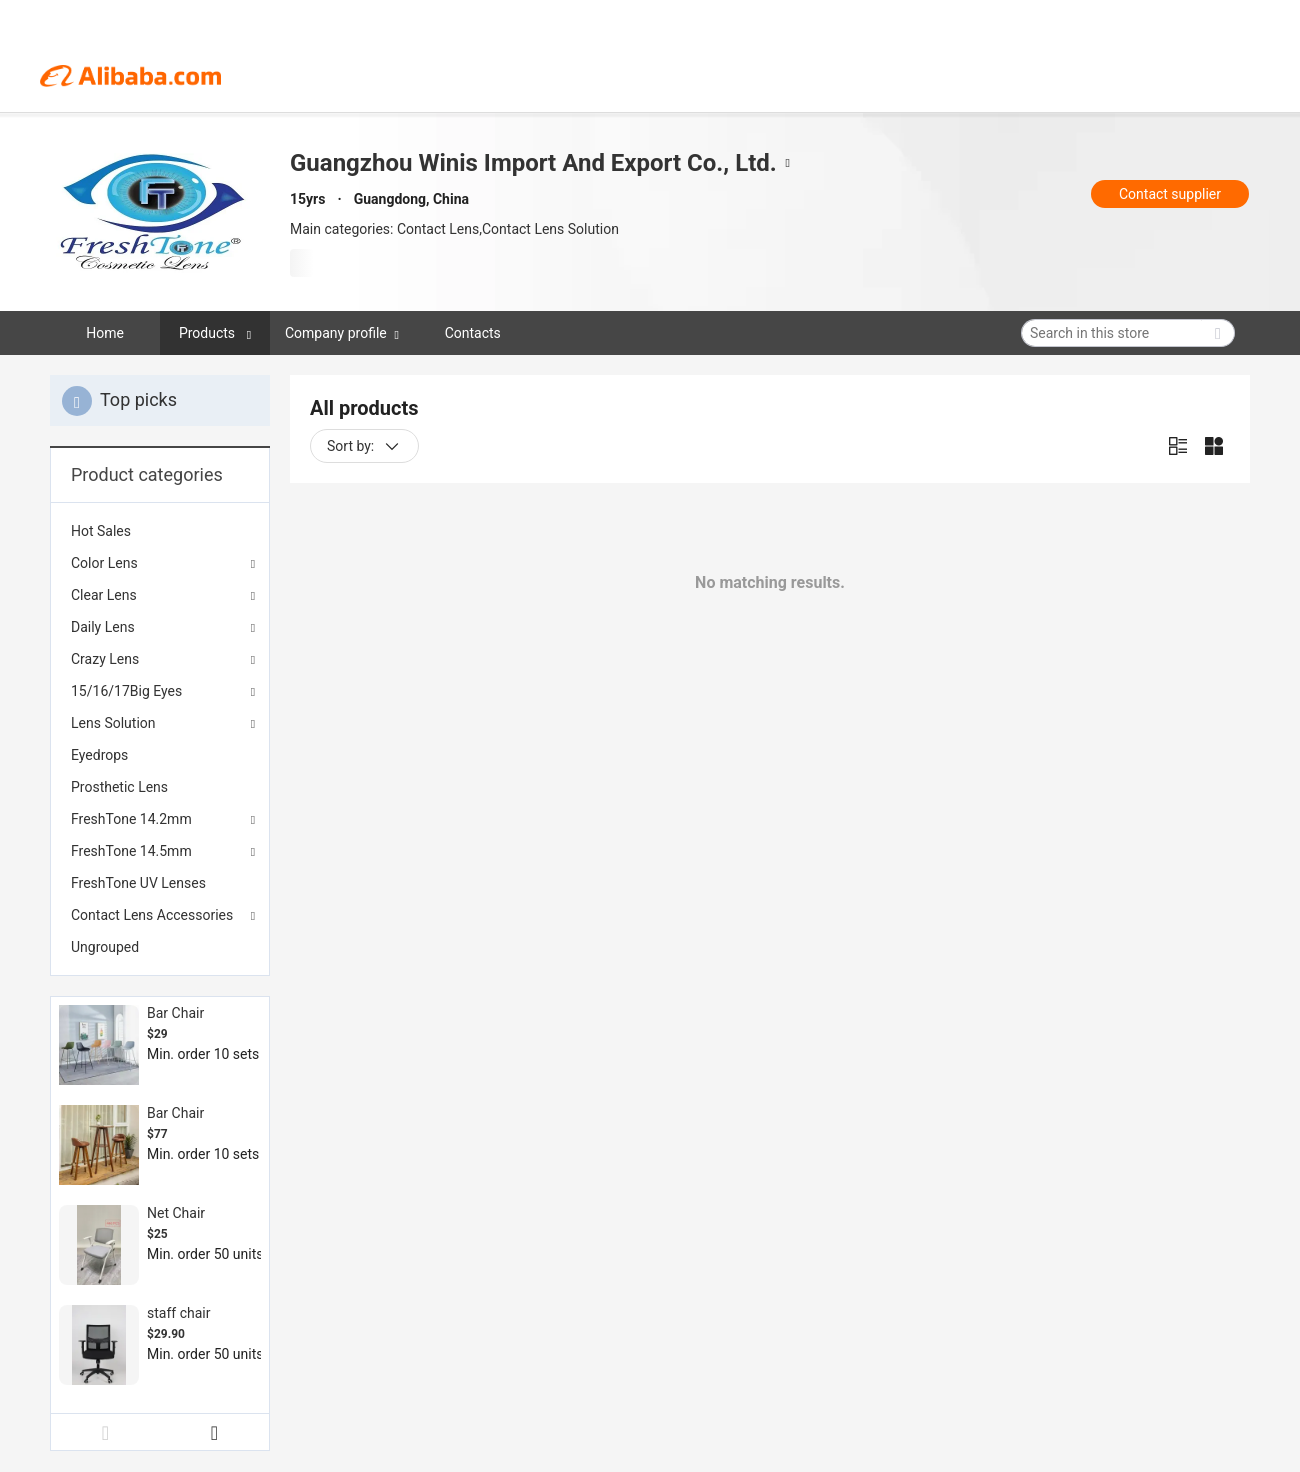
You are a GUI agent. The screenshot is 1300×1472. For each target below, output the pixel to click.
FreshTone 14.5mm (131, 851)
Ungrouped (105, 947)
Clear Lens (104, 595)
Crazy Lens (105, 659)
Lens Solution (113, 723)
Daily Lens (103, 627)
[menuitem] (160, 531)
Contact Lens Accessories (152, 915)
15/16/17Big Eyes (126, 691)
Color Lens (104, 563)
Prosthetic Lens (119, 787)
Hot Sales (101, 531)
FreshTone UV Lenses (138, 883)
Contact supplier (1170, 194)
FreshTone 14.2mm (131, 819)
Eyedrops (99, 755)
